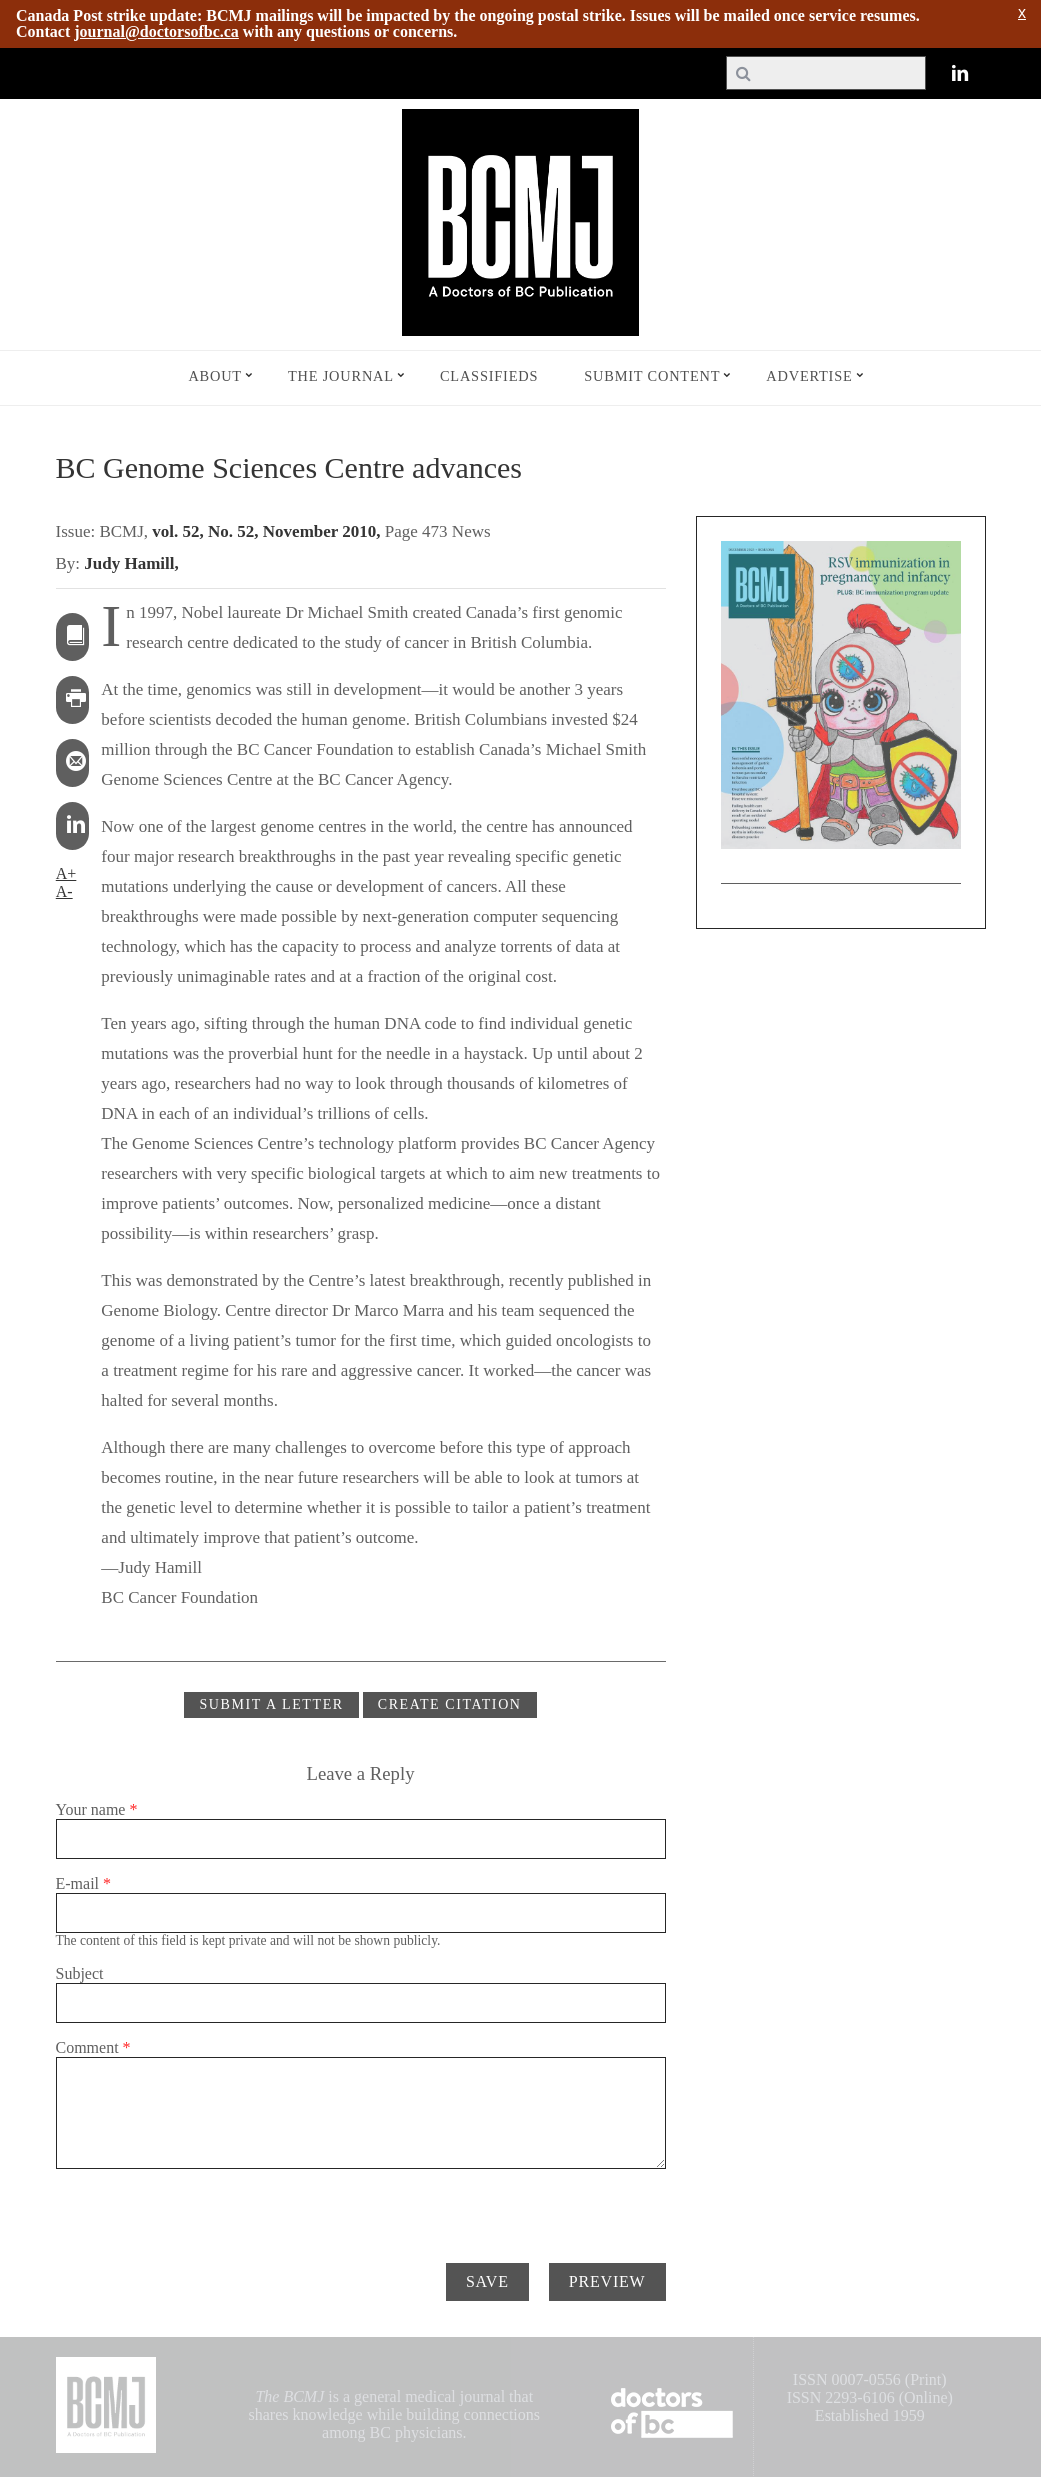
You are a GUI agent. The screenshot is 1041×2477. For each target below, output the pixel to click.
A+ (66, 873)
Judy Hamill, (131, 563)
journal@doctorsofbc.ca (156, 31)
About (215, 376)
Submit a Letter (271, 1704)
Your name (97, 1809)
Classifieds (489, 376)
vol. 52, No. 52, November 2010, (268, 531)
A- (64, 891)
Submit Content (652, 376)
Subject (80, 1973)
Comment (93, 2047)
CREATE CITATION (450, 1704)
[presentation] (208, 2208)
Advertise (809, 376)
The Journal (341, 376)
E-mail (84, 1883)
